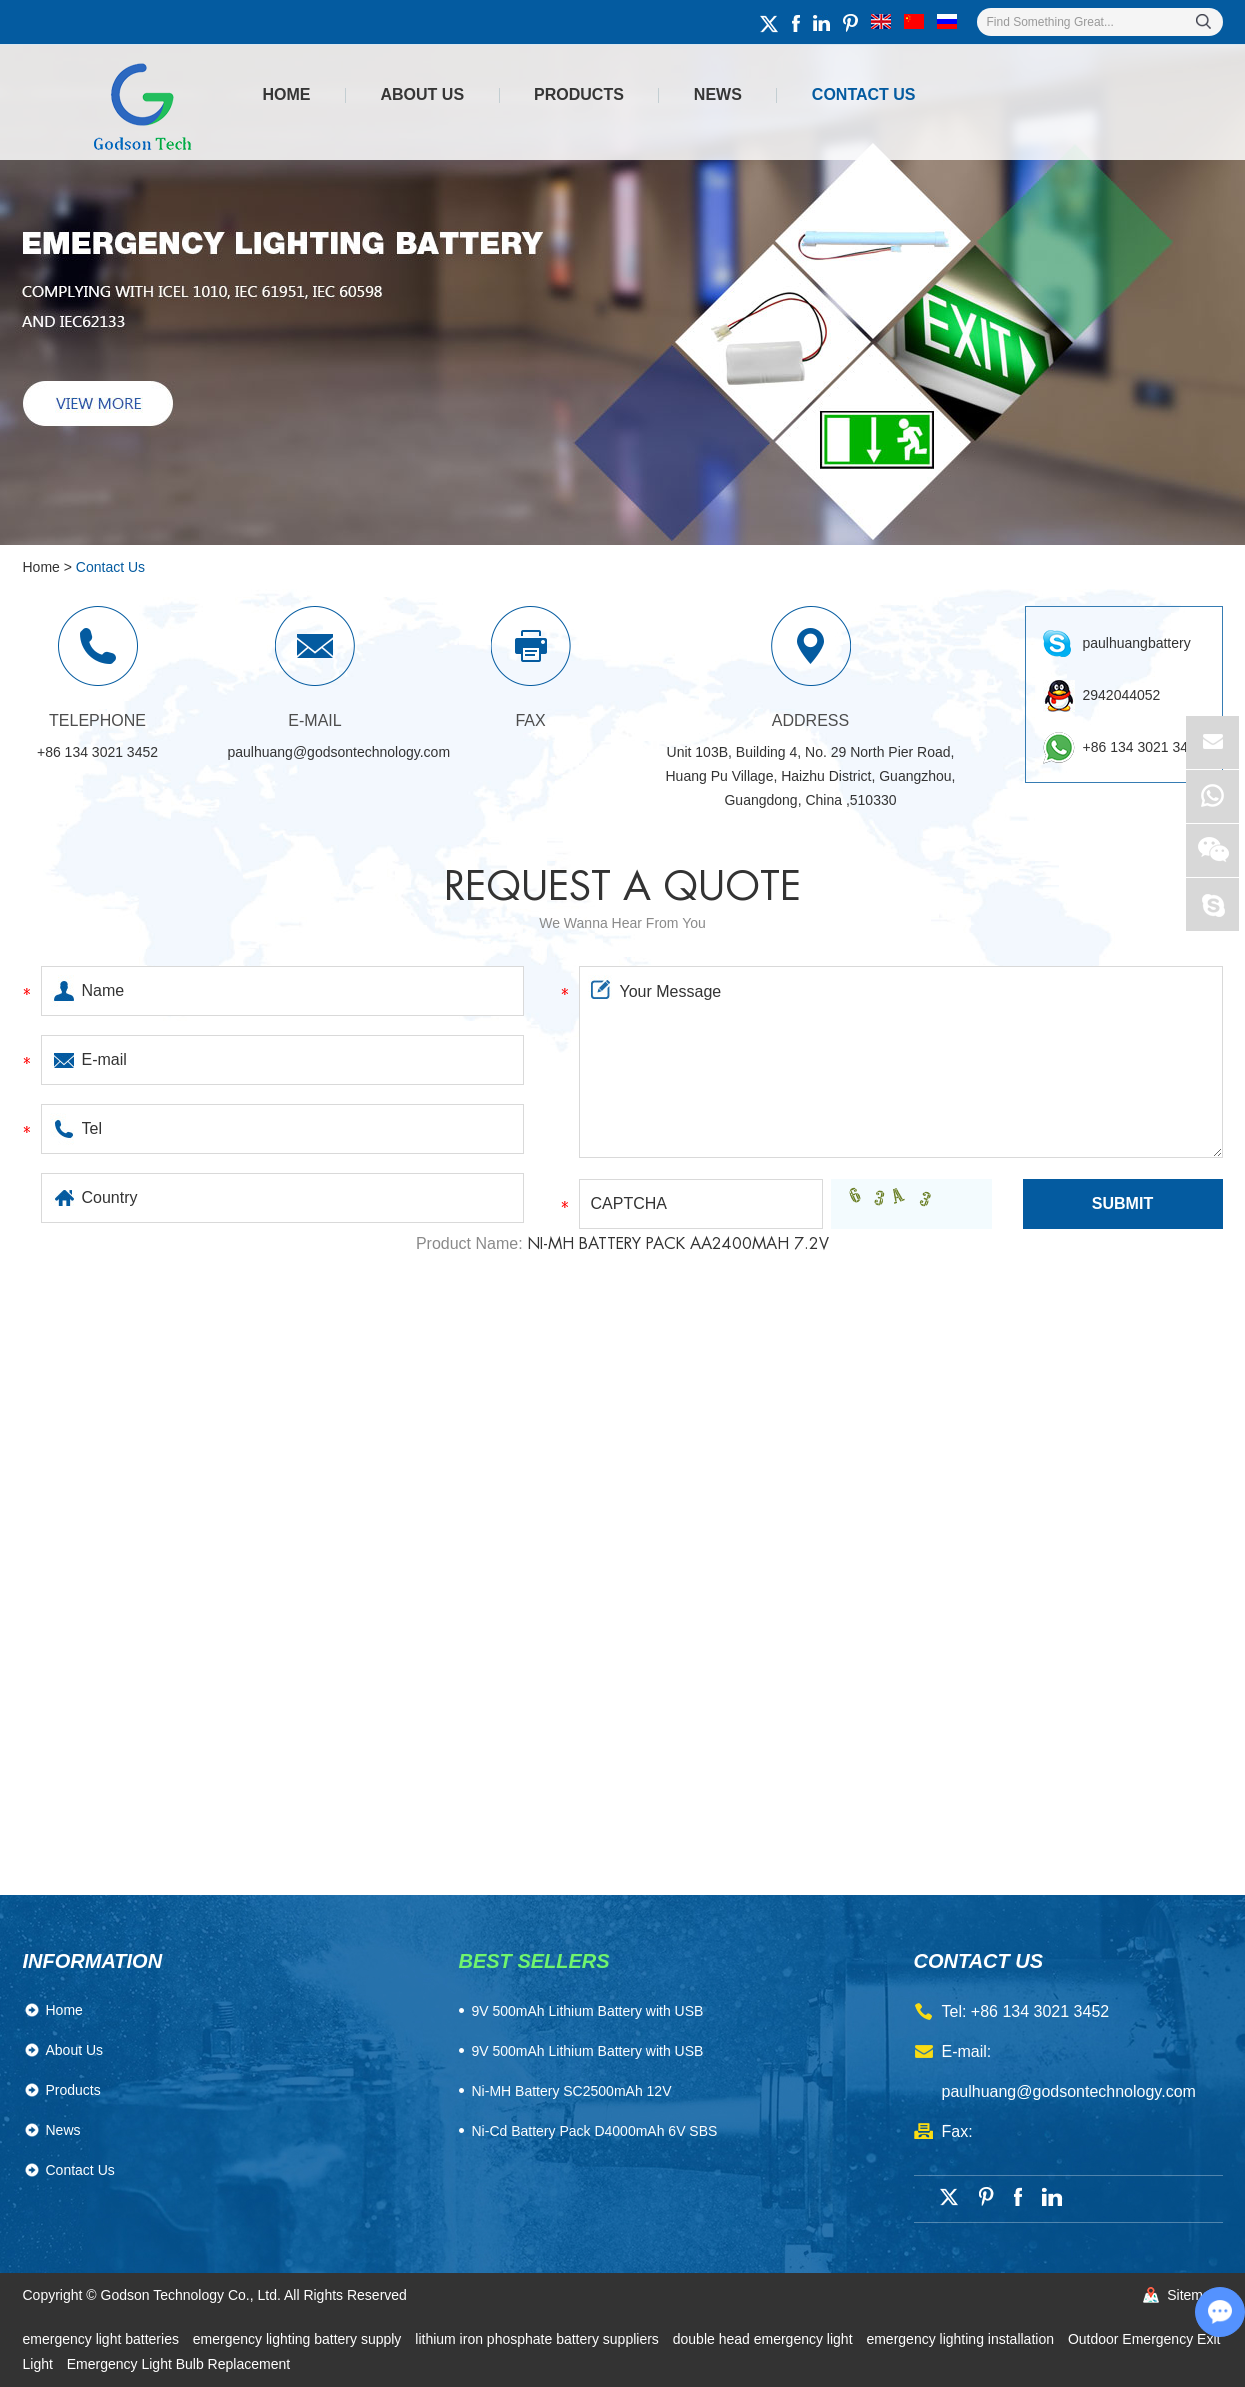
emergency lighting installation (961, 2339)
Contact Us (864, 94)
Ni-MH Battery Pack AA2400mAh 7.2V (678, 1244)
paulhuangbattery (1137, 643)
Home (287, 94)
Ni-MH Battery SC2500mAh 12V (572, 2091)
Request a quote (622, 887)
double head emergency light (765, 2339)
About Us (423, 94)
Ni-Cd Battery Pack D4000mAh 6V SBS (595, 2131)
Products (579, 94)
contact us (979, 1961)
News (718, 94)
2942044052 (1122, 695)
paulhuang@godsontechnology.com (339, 752)
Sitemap (1192, 2295)
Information (93, 1961)
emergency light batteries (103, 2339)
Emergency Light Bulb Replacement (178, 2364)
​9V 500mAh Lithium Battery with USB (588, 2011)
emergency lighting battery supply (299, 2339)
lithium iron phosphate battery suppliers (538, 2339)
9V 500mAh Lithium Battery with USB (588, 2051)
